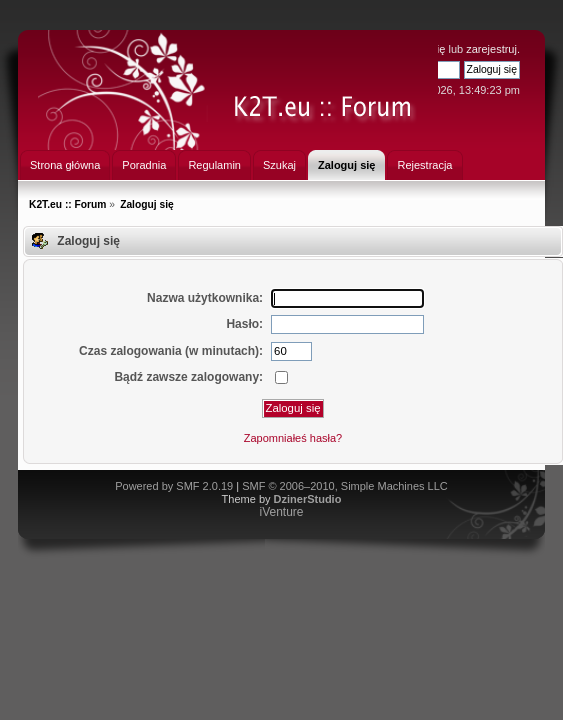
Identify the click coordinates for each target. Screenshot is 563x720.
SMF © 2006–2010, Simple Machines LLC (345, 486)
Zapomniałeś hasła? (293, 438)
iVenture (281, 512)
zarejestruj (491, 49)
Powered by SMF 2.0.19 (174, 486)
